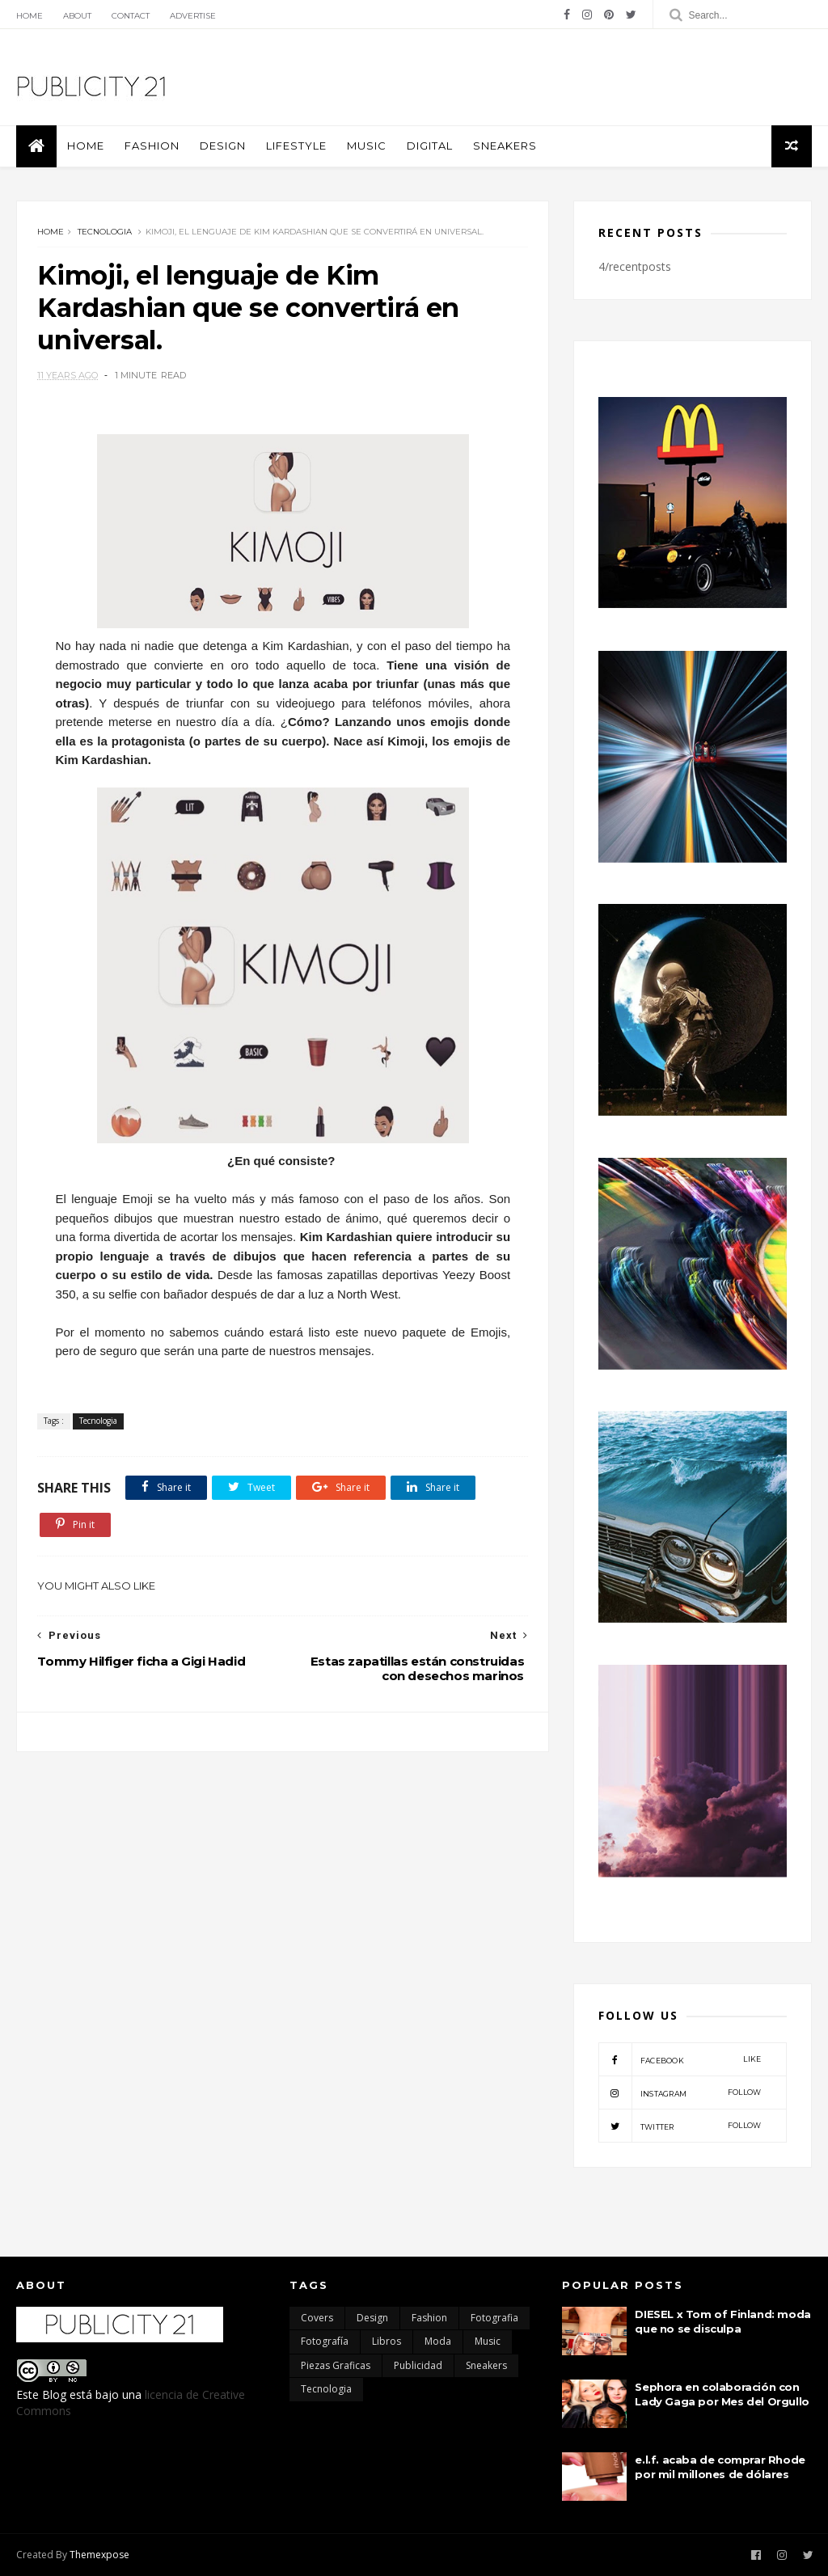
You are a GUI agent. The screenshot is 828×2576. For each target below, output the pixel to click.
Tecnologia (105, 231)
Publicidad (418, 2365)
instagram (680, 2092)
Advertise (193, 16)
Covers (317, 2318)
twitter (680, 2125)
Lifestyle (296, 145)
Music (367, 145)
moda (438, 2341)
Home (29, 16)
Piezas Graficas (335, 2365)
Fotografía (325, 2341)
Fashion (152, 145)
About (77, 16)
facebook (680, 2059)
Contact (131, 16)
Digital (430, 145)
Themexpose (99, 2554)
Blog (54, 2394)
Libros (386, 2341)
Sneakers (505, 145)
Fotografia (494, 2318)
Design (223, 145)
